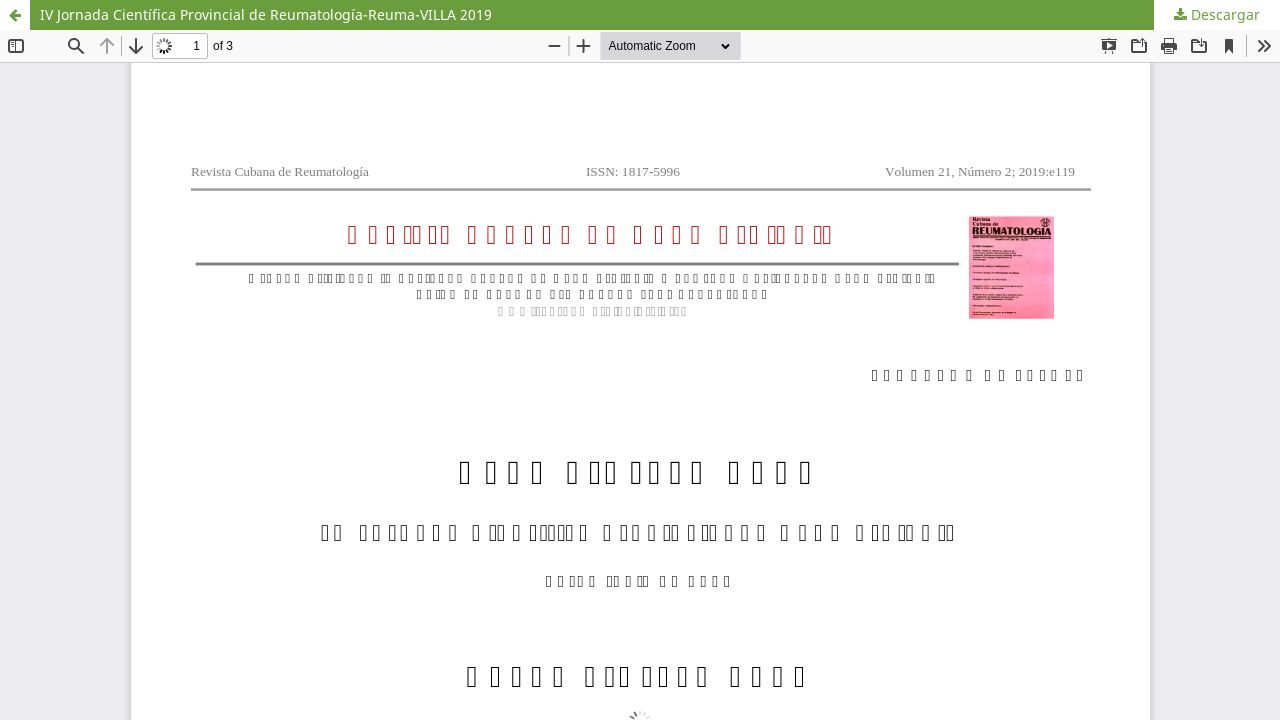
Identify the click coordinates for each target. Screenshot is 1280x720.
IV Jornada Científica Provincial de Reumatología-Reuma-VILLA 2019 (266, 14)
